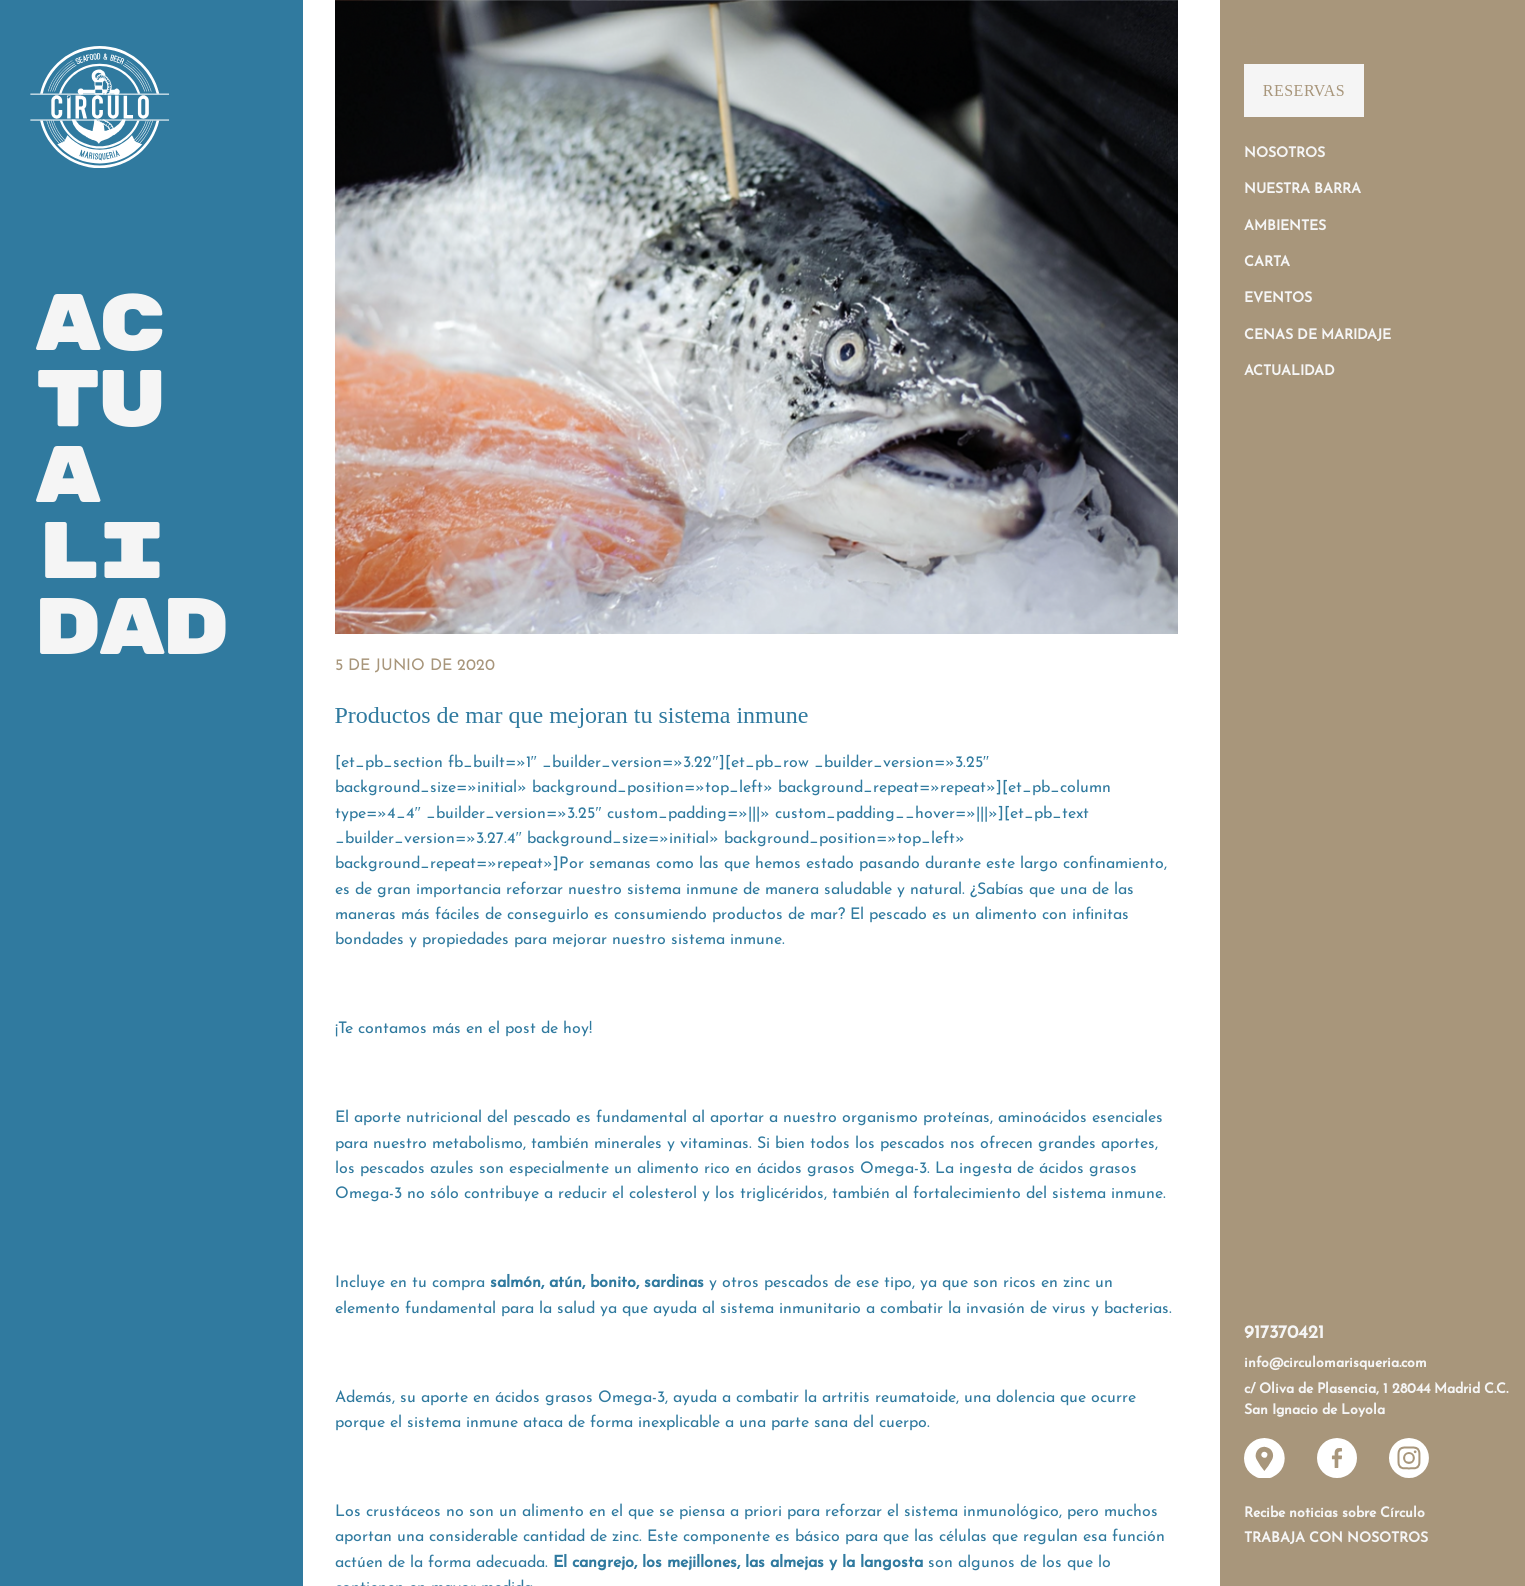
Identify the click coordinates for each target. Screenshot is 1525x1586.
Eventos (1278, 298)
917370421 (1284, 1333)
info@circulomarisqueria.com (1335, 1363)
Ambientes (1285, 226)
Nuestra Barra (1302, 189)
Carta (1267, 262)
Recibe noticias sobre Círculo (1334, 1513)
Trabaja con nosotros (1336, 1538)
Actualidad (1289, 371)
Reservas (1304, 90)
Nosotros (1284, 153)
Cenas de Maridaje (1317, 335)
